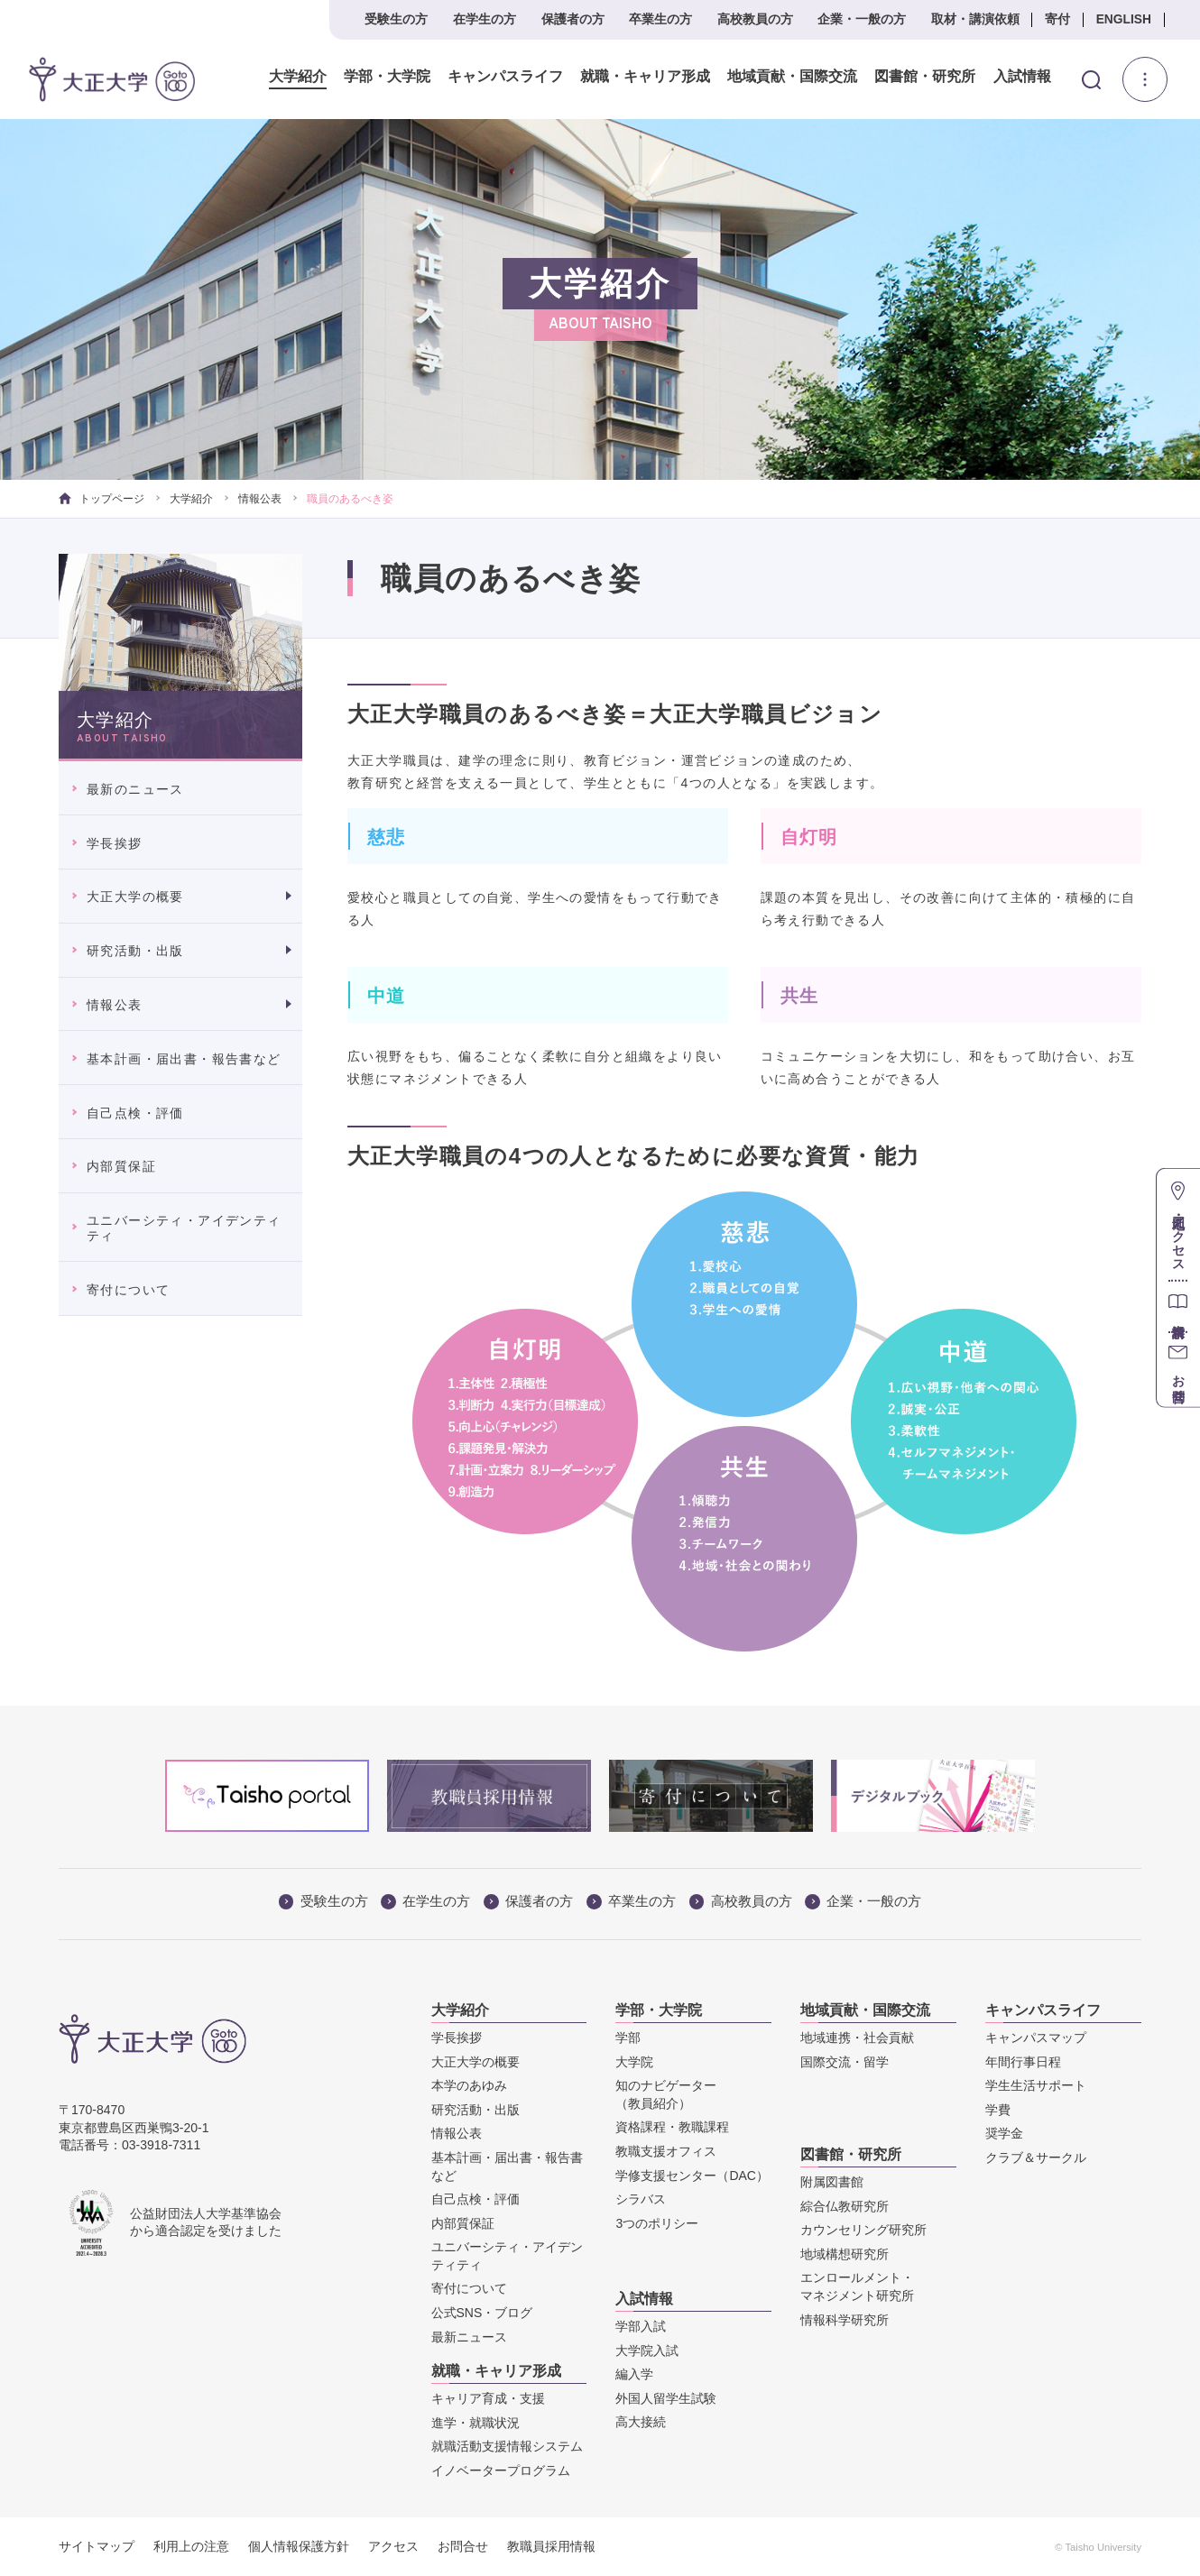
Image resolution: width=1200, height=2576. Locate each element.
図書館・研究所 (924, 76)
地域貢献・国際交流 (792, 76)
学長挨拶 (115, 843)
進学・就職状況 (475, 2422)
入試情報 (1022, 76)
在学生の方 (484, 19)
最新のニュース (135, 789)
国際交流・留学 (844, 2062)
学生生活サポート (1035, 2085)
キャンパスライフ (505, 76)
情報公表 (260, 498)
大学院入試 (646, 2350)
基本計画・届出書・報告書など (184, 1059)
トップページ (101, 498)
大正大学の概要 (135, 896)
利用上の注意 (191, 2546)
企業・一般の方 (861, 19)
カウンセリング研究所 (863, 2229)
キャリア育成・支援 (488, 2398)
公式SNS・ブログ (482, 2312)
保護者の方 (573, 19)
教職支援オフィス (665, 2151)
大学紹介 (298, 76)
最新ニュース (469, 2337)
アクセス (393, 2546)
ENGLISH (1123, 19)
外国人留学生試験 (665, 2398)
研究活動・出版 (135, 950)
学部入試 (640, 2326)
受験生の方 (396, 19)
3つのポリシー (656, 2223)
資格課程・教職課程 (672, 2127)
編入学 (634, 2374)
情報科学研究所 (844, 2320)
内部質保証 (121, 1166)
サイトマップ (96, 2546)
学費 (998, 2109)
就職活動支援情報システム (507, 2446)
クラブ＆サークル (1035, 2157)
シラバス (640, 2199)
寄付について (128, 1290)
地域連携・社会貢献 (857, 2037)
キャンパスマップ (1035, 2037)
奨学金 (1004, 2133)
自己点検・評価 (135, 1113)
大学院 (634, 2062)
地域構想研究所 (844, 2254)
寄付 (1057, 19)
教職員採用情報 (551, 2546)
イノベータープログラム (500, 2470)
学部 (628, 2037)
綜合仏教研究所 (844, 2206)
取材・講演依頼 (975, 19)
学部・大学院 (387, 76)
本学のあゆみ (469, 2085)
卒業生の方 (660, 19)
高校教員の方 (755, 19)
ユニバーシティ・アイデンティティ (184, 1228)
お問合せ (463, 2546)
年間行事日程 (1023, 2062)
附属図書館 (831, 2182)
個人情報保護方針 (298, 2546)
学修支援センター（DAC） (692, 2175)
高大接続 (640, 2422)
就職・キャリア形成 (645, 76)
